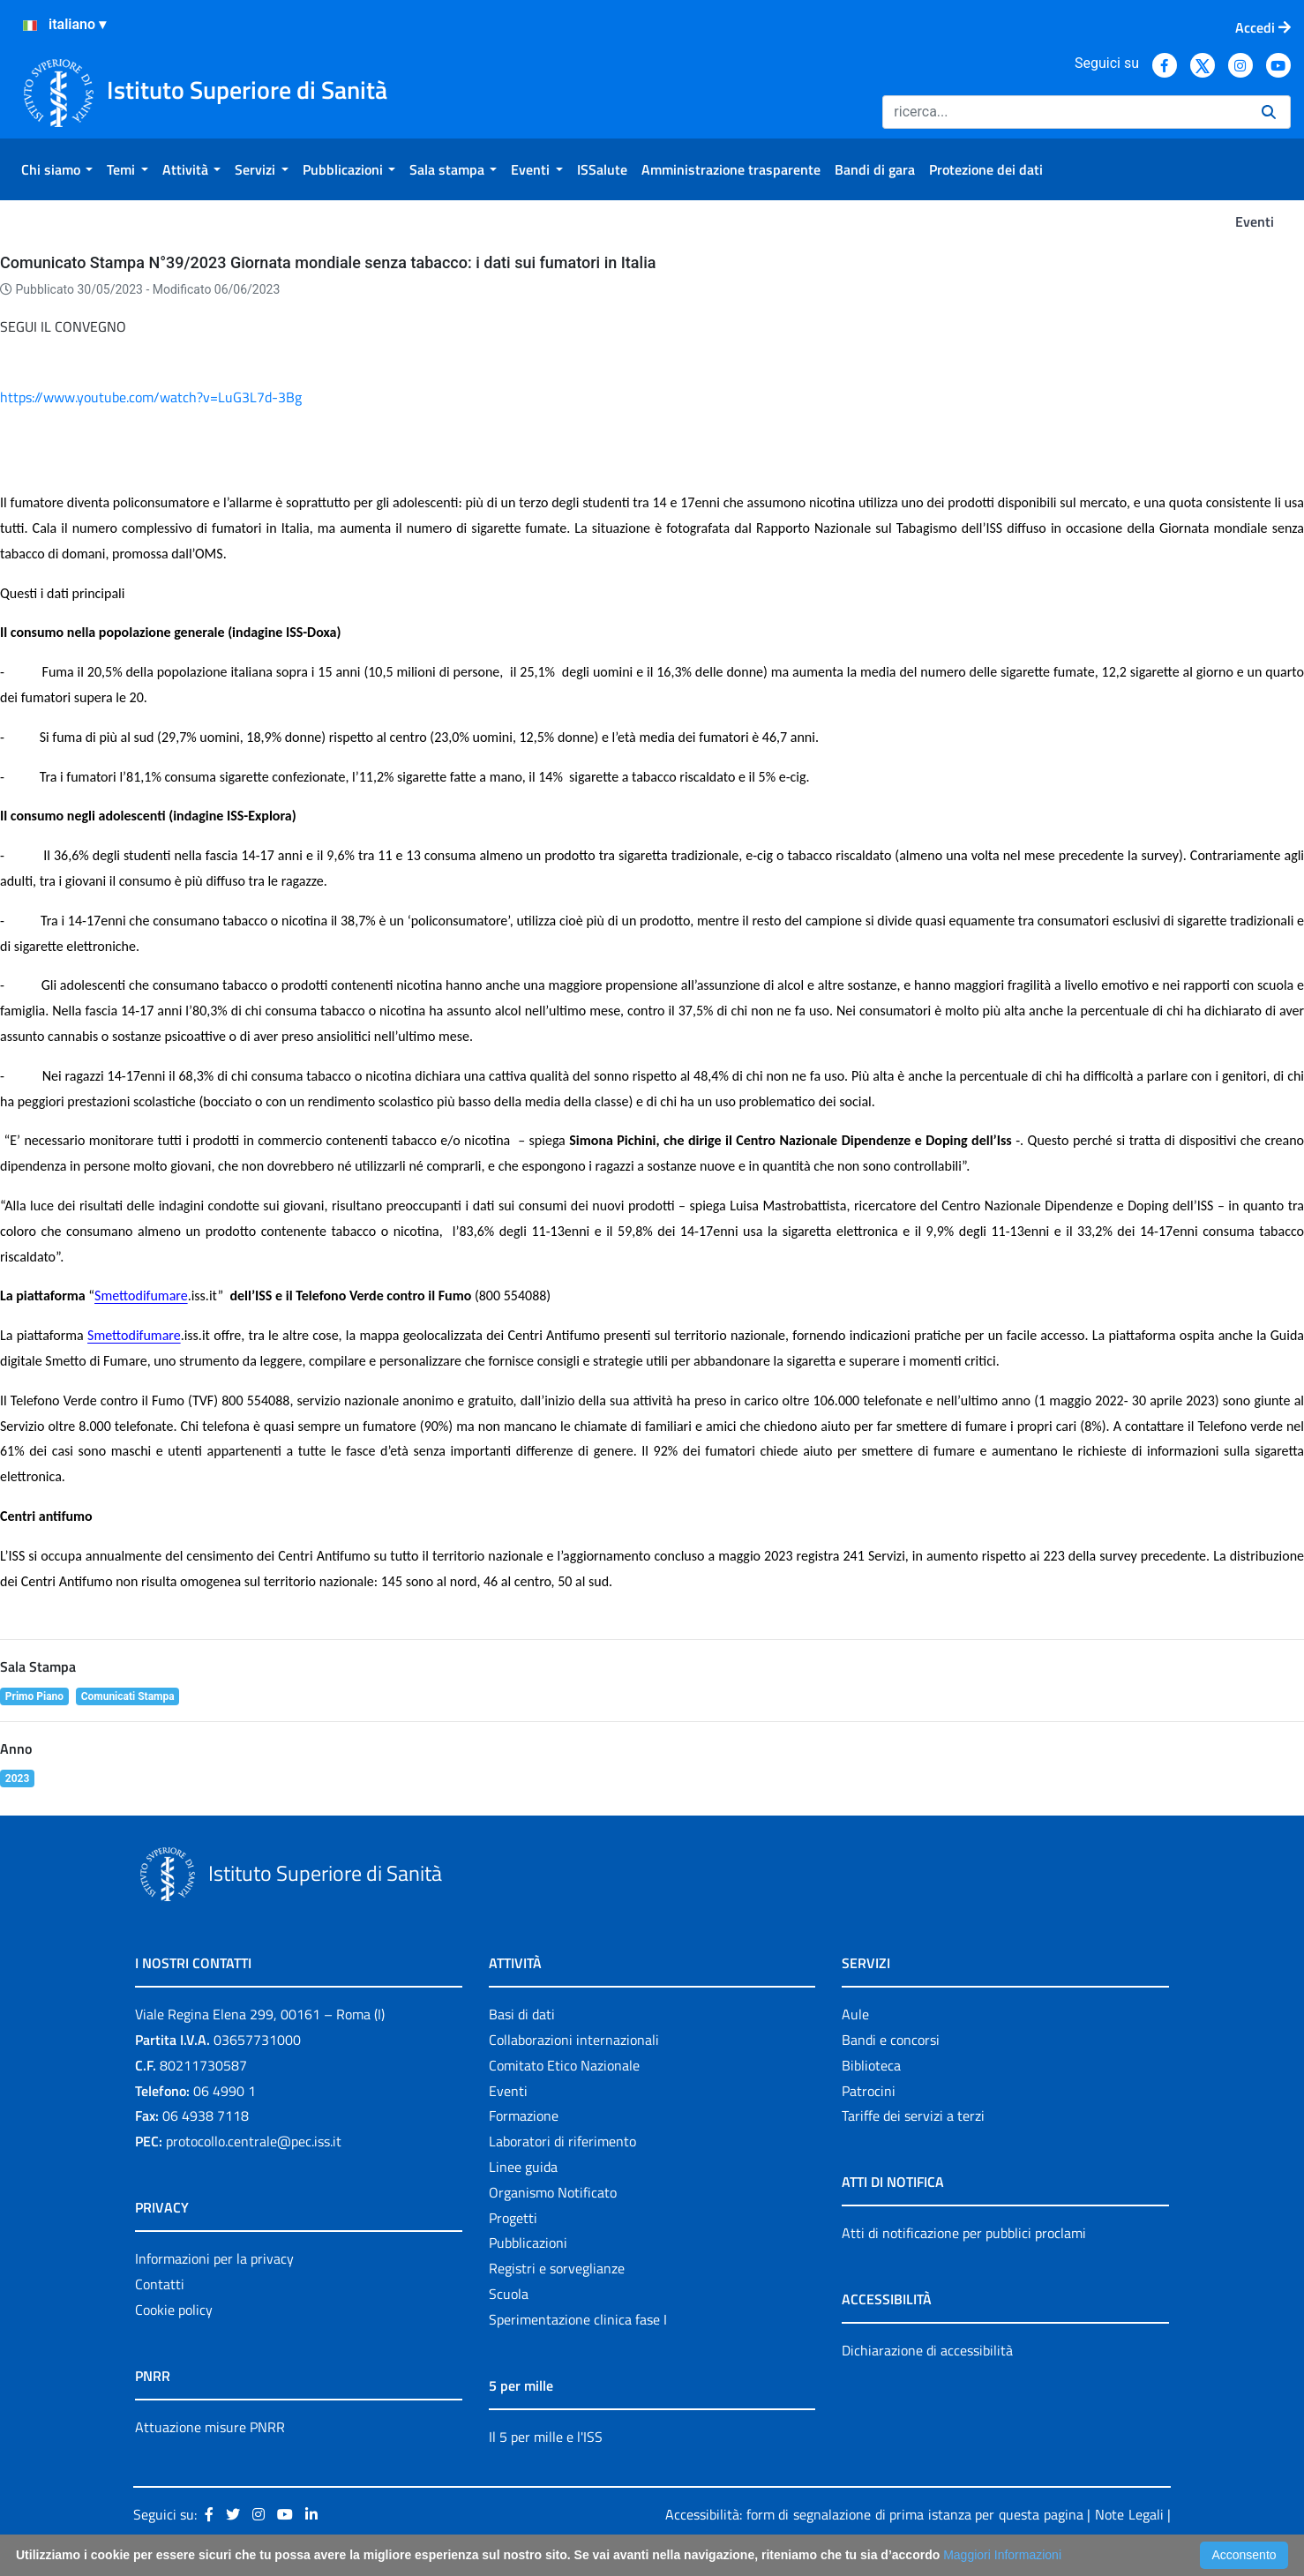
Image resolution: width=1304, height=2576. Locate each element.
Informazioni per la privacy (214, 2258)
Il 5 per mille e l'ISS (546, 2436)
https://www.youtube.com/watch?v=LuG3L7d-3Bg (151, 397)
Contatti (159, 2284)
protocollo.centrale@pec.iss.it (253, 2141)
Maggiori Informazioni (1002, 2555)
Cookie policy (174, 2309)
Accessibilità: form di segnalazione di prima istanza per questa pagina (874, 2514)
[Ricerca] (1065, 112)
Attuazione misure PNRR (210, 2426)
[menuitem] (57, 169)
